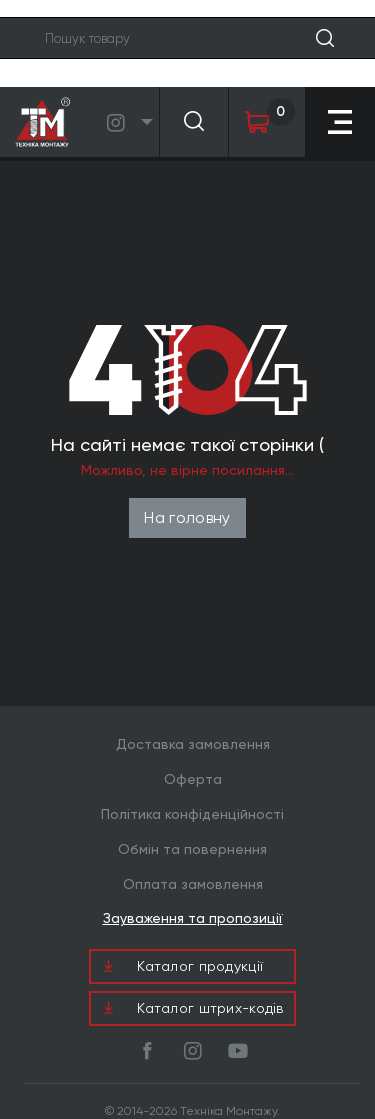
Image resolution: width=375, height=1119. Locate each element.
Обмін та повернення (192, 849)
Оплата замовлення (193, 884)
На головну (187, 517)
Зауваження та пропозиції (193, 918)
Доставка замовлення (193, 744)
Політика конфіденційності (192, 814)
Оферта (193, 779)
